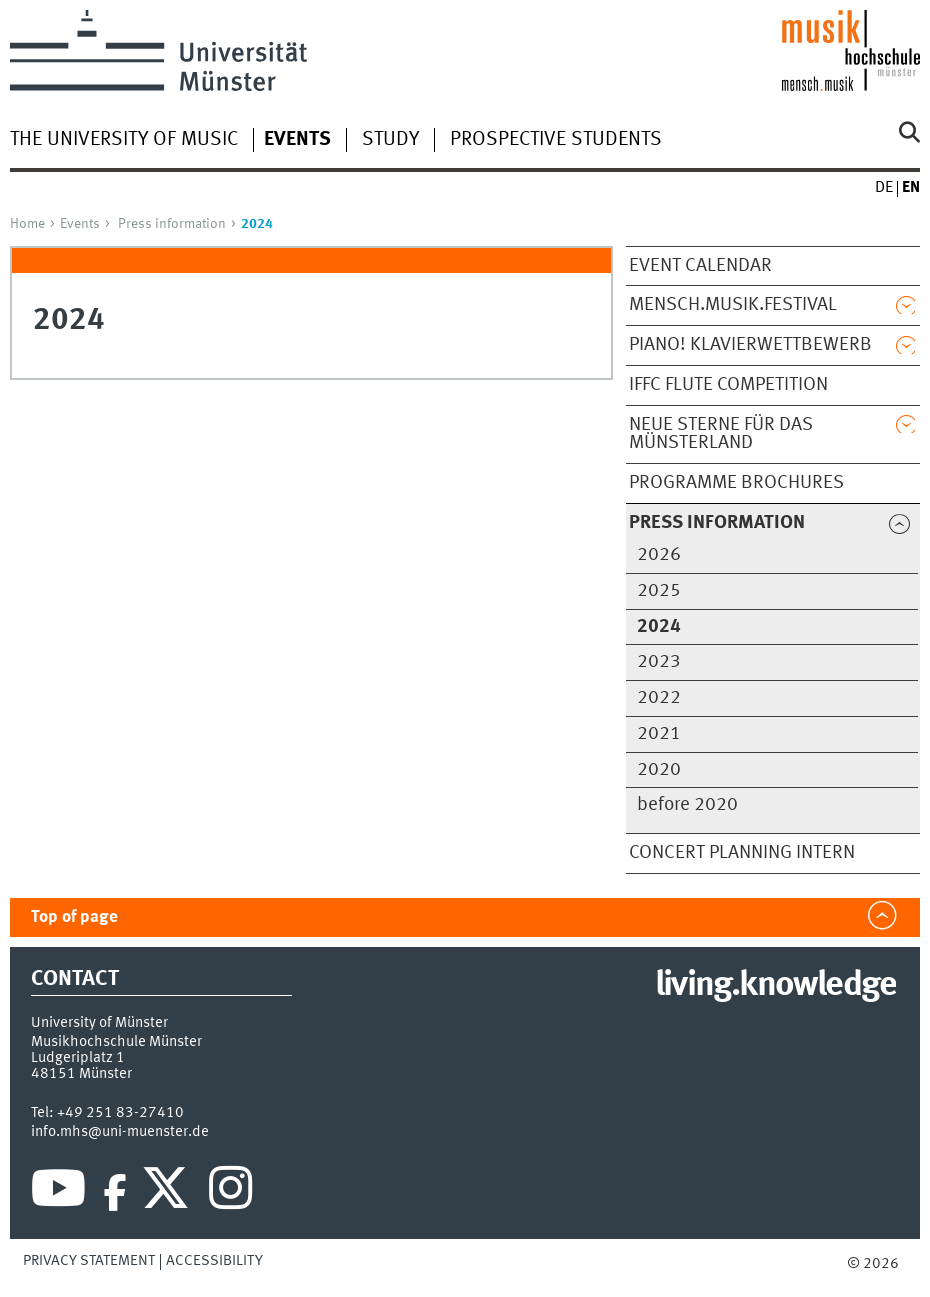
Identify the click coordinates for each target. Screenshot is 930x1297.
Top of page (74, 917)
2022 (659, 698)
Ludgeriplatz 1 (78, 1058)
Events (80, 224)
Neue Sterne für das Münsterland (721, 434)
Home (27, 224)
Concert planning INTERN (742, 853)
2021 (659, 734)
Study (390, 140)
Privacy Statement (89, 1261)
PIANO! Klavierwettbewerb (750, 345)
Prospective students (556, 140)
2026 (659, 555)
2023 (659, 662)
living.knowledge (775, 986)
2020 (659, 770)
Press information (172, 224)
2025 (659, 591)
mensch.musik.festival (733, 305)
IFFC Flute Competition (728, 385)
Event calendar (700, 266)
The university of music (124, 140)
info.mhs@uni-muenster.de (120, 1132)
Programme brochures (736, 483)
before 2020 (687, 805)
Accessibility (214, 1261)
